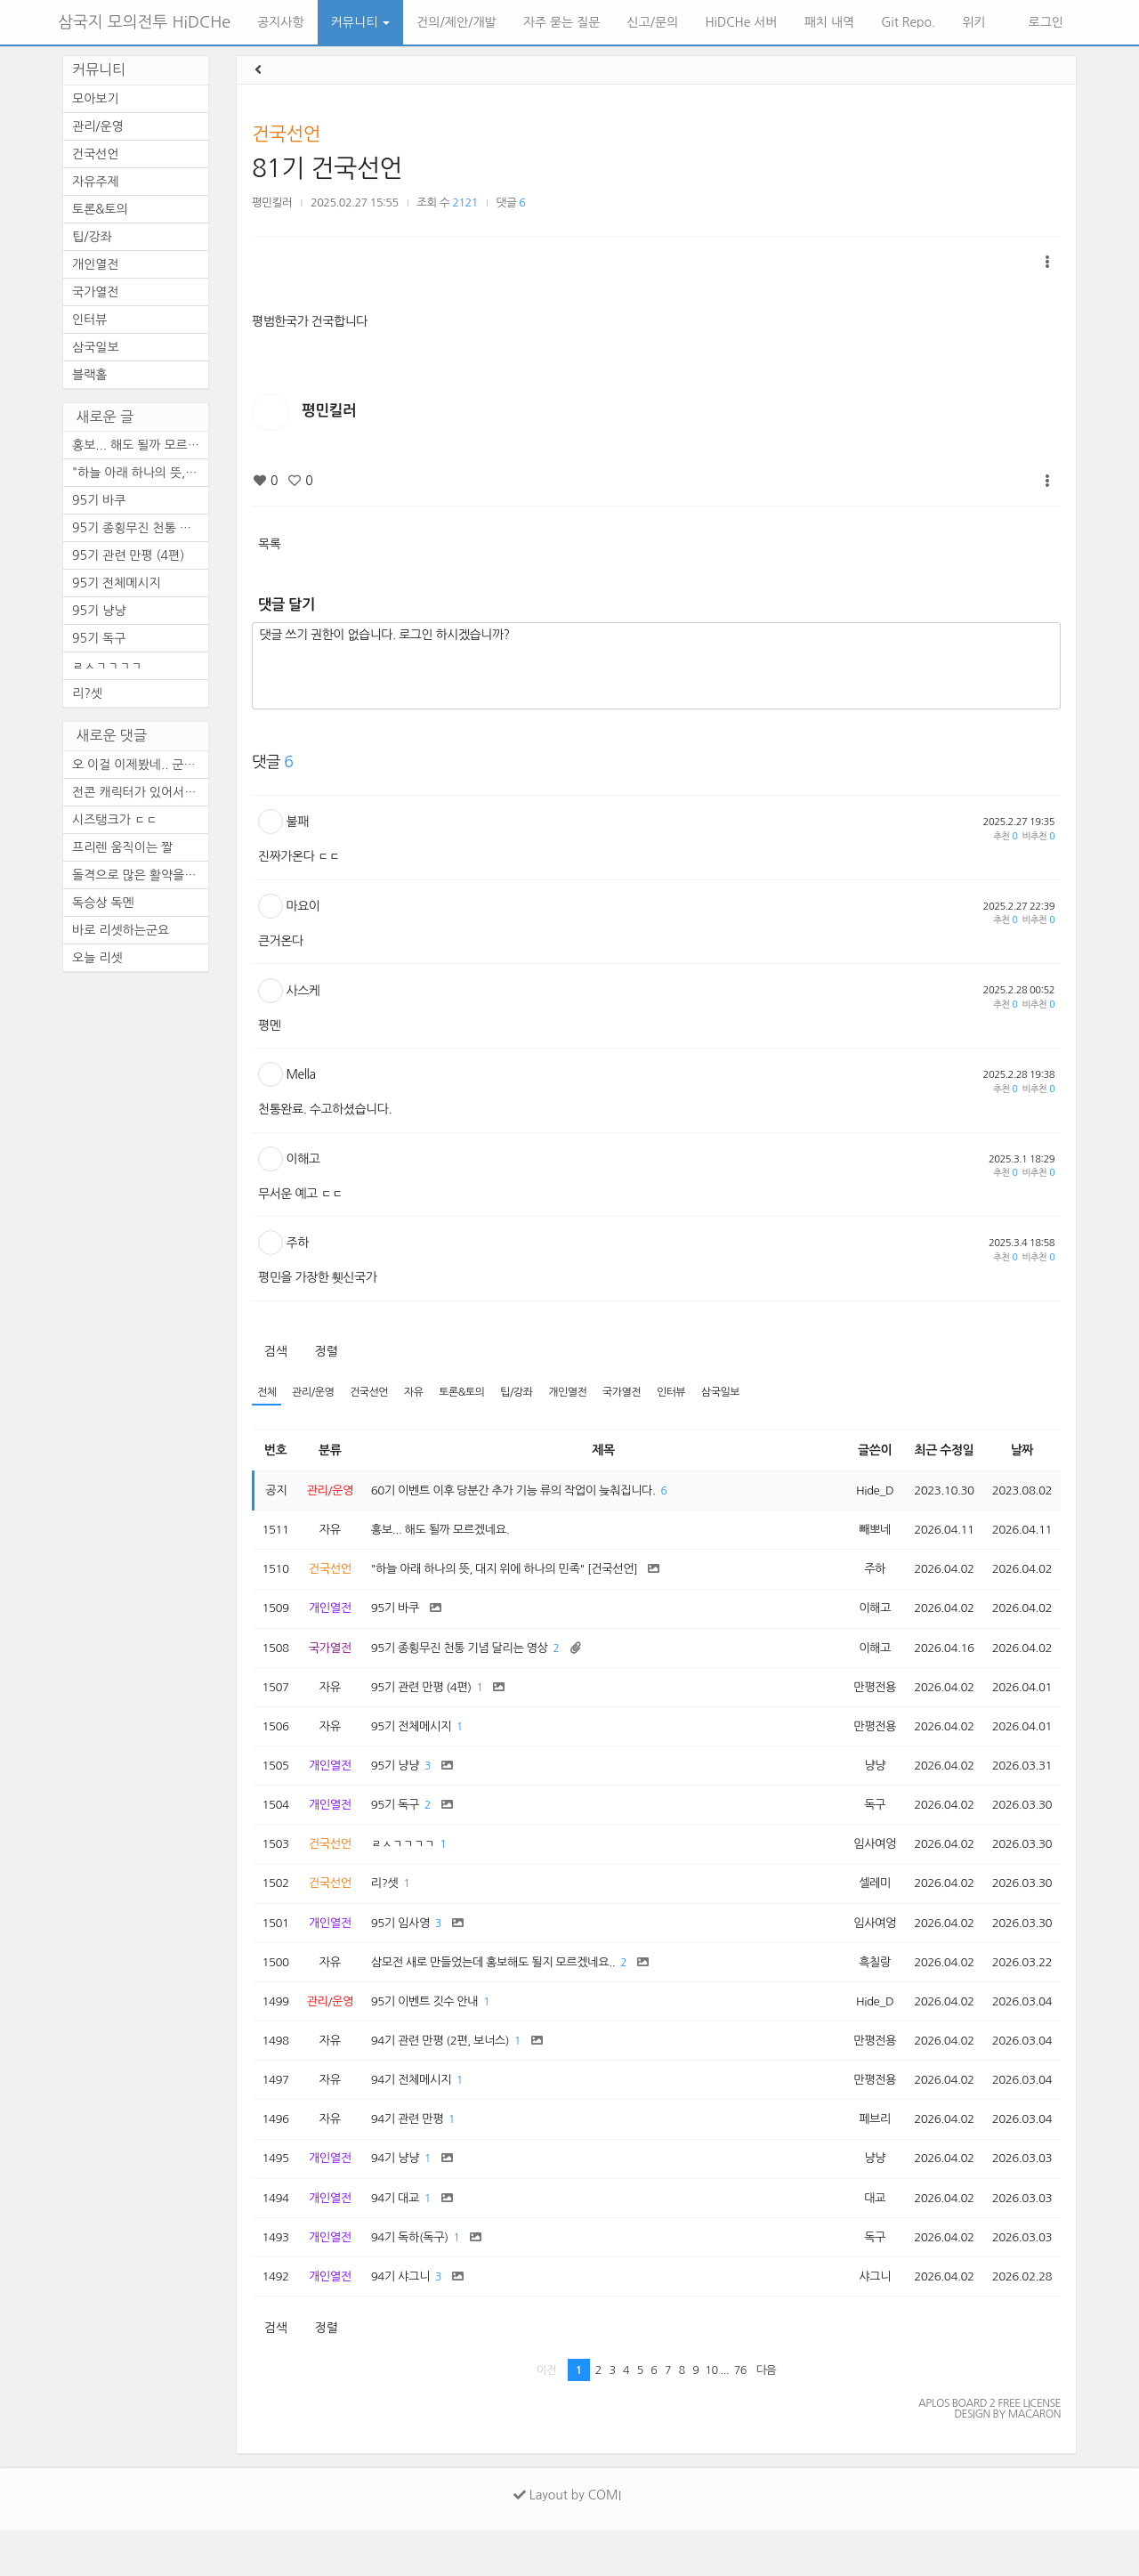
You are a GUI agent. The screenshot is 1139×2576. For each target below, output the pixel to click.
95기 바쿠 (98, 500)
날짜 (1019, 1452)
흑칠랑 (864, 1989)
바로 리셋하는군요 (120, 930)
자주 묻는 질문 (562, 22)
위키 (973, 22)
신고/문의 (653, 22)
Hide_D (864, 1492)
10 (711, 2415)
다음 (766, 2415)
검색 (275, 1351)
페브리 (864, 2155)
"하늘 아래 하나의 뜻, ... (136, 472)
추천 (1005, 836)
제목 (600, 1452)
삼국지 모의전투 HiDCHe (144, 22)
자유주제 (95, 181)
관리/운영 (317, 1393)
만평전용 (864, 1700)
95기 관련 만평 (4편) (128, 555)
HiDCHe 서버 (741, 22)
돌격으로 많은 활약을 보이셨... (140, 875)
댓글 (511, 202)
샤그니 (864, 2320)
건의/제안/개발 (456, 22)
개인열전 (585, 1393)
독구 (864, 1824)
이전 (547, 2415)
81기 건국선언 (327, 168)
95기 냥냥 (98, 610)
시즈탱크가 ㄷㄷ (115, 820)
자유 (423, 1393)
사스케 (303, 990)
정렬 (326, 1351)
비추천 (1038, 836)
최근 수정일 (937, 1452)
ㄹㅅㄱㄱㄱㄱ (107, 666)
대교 (864, 2238)
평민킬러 (272, 202)
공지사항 (280, 22)
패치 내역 (829, 22)
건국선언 (286, 134)
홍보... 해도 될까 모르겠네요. (140, 445)
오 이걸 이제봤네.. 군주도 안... (140, 764)
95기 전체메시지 (116, 583)
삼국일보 (747, 1393)
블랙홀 (89, 375)
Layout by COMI (567, 2540)
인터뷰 (695, 1393)
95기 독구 (98, 638)
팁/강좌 (531, 1393)
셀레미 (864, 1906)
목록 (269, 544)
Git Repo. (908, 22)
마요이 (303, 906)
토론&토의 (473, 1393)
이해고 (303, 1159)
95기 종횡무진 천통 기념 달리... (140, 528)
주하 (298, 1242)
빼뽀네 (864, 1534)
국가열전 (642, 1393)
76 (740, 2415)
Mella (301, 1074)
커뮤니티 (361, 22)
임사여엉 (864, 1865)
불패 (298, 821)
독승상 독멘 (103, 902)
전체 (267, 1393)
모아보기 (95, 99)
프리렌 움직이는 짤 (122, 847)
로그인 (1044, 22)
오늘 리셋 (97, 958)
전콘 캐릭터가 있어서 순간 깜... (140, 792)
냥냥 (864, 1783)
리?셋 (87, 693)
